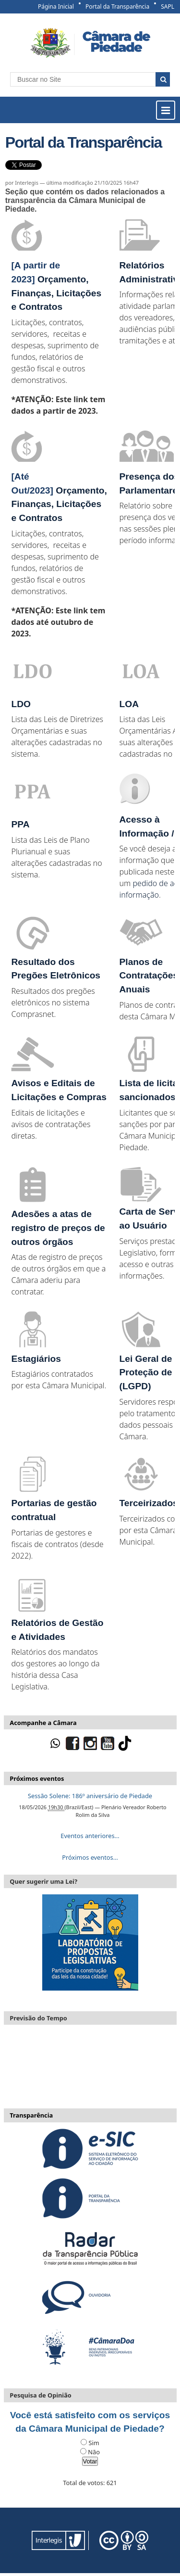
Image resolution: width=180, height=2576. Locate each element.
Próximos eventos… (90, 1857)
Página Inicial (56, 6)
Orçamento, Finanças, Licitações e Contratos (56, 293)
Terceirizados (149, 1503)
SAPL (167, 6)
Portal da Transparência (117, 6)
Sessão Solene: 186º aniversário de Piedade (90, 1795)
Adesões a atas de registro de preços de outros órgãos (58, 1228)
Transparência (31, 2115)
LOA (129, 704)
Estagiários (35, 1359)
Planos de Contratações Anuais (149, 976)
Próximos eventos (37, 1778)
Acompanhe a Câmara (43, 1722)
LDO (21, 704)
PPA (20, 824)
